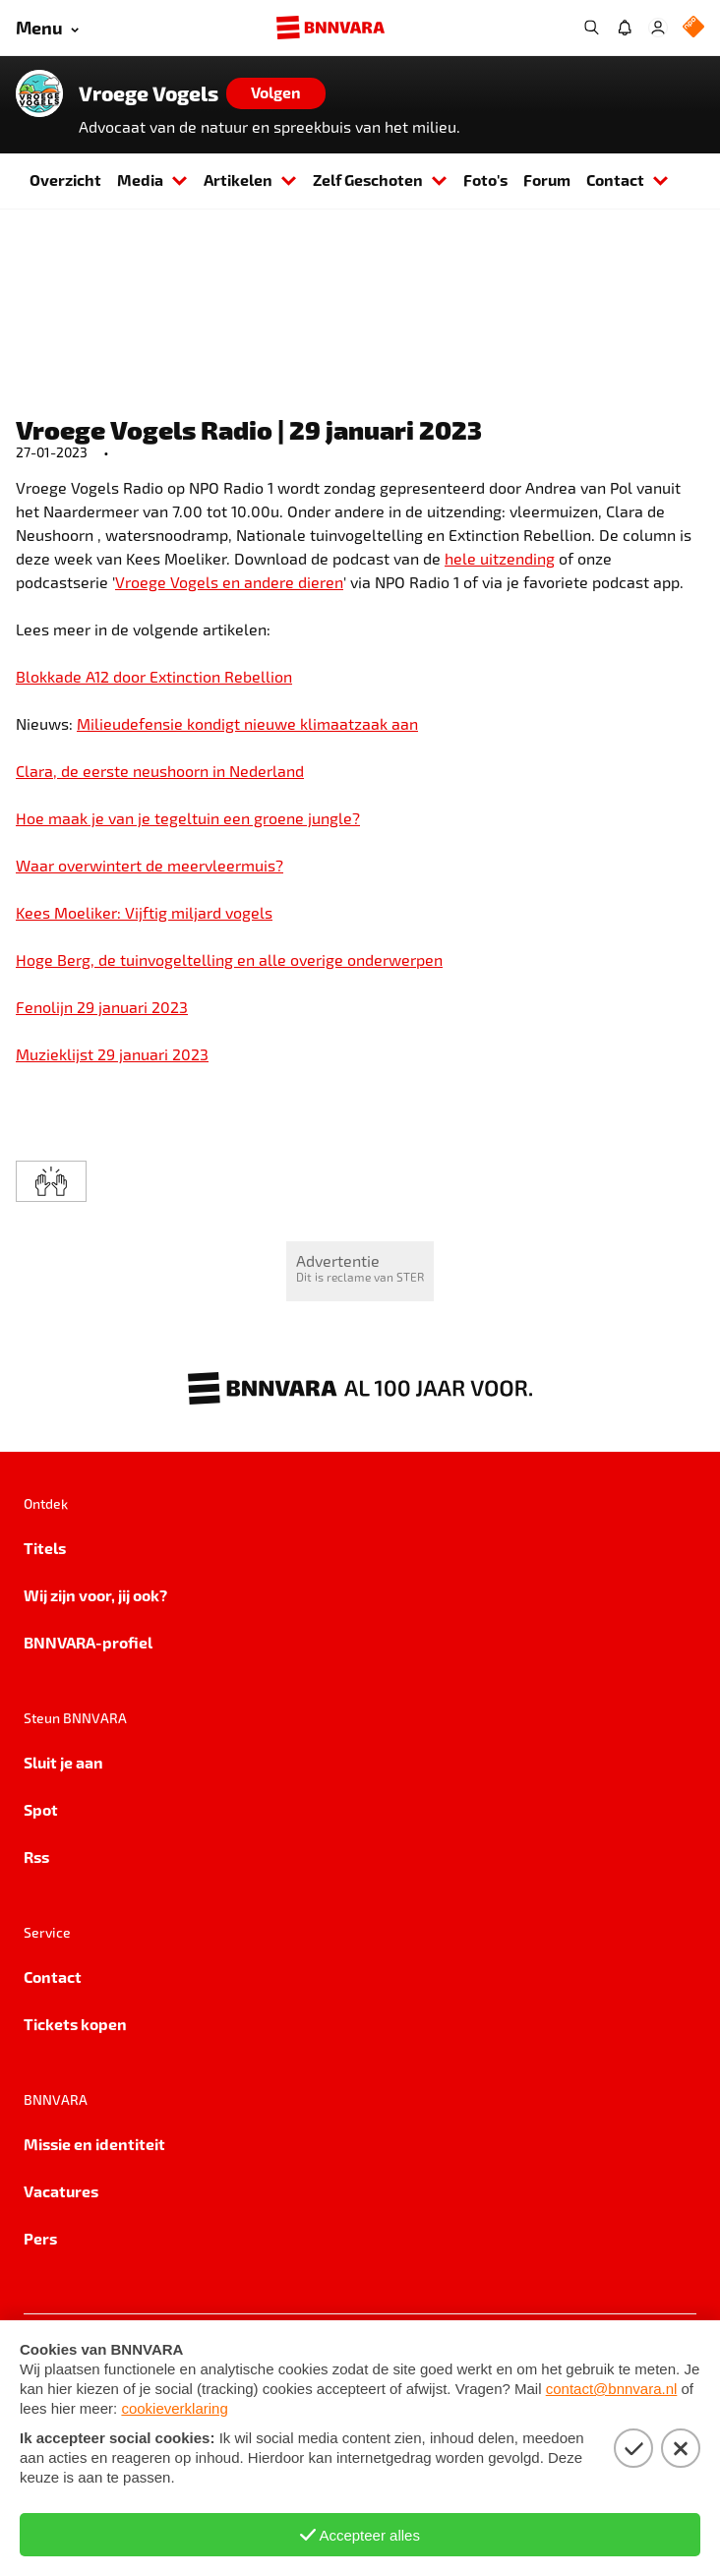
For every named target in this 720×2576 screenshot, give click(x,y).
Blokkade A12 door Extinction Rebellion (154, 676)
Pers (40, 2238)
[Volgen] (276, 93)
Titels (45, 1547)
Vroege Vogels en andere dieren (229, 581)
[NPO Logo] (693, 28)
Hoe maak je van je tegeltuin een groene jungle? (188, 818)
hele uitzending (500, 558)
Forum (546, 179)
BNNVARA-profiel (88, 1642)
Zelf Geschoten (380, 180)
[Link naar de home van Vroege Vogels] (39, 93)
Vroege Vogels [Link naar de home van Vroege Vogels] (148, 93)
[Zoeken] (591, 27)
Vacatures (61, 2191)
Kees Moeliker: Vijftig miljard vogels (144, 912)
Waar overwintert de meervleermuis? (149, 865)
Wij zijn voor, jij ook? (95, 1595)
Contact (627, 180)
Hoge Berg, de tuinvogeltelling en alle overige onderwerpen (229, 959)
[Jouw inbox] (624, 27)
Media (152, 180)
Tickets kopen (75, 2023)
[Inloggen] (658, 27)
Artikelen (250, 180)
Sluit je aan (63, 1762)
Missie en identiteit (94, 2143)
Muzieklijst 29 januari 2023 (112, 1054)
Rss (36, 1856)
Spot (41, 1809)
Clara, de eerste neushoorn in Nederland (160, 770)
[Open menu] (47, 28)
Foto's (485, 179)
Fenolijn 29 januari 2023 (102, 1006)
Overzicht (65, 179)
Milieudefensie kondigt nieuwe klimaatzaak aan (247, 723)
